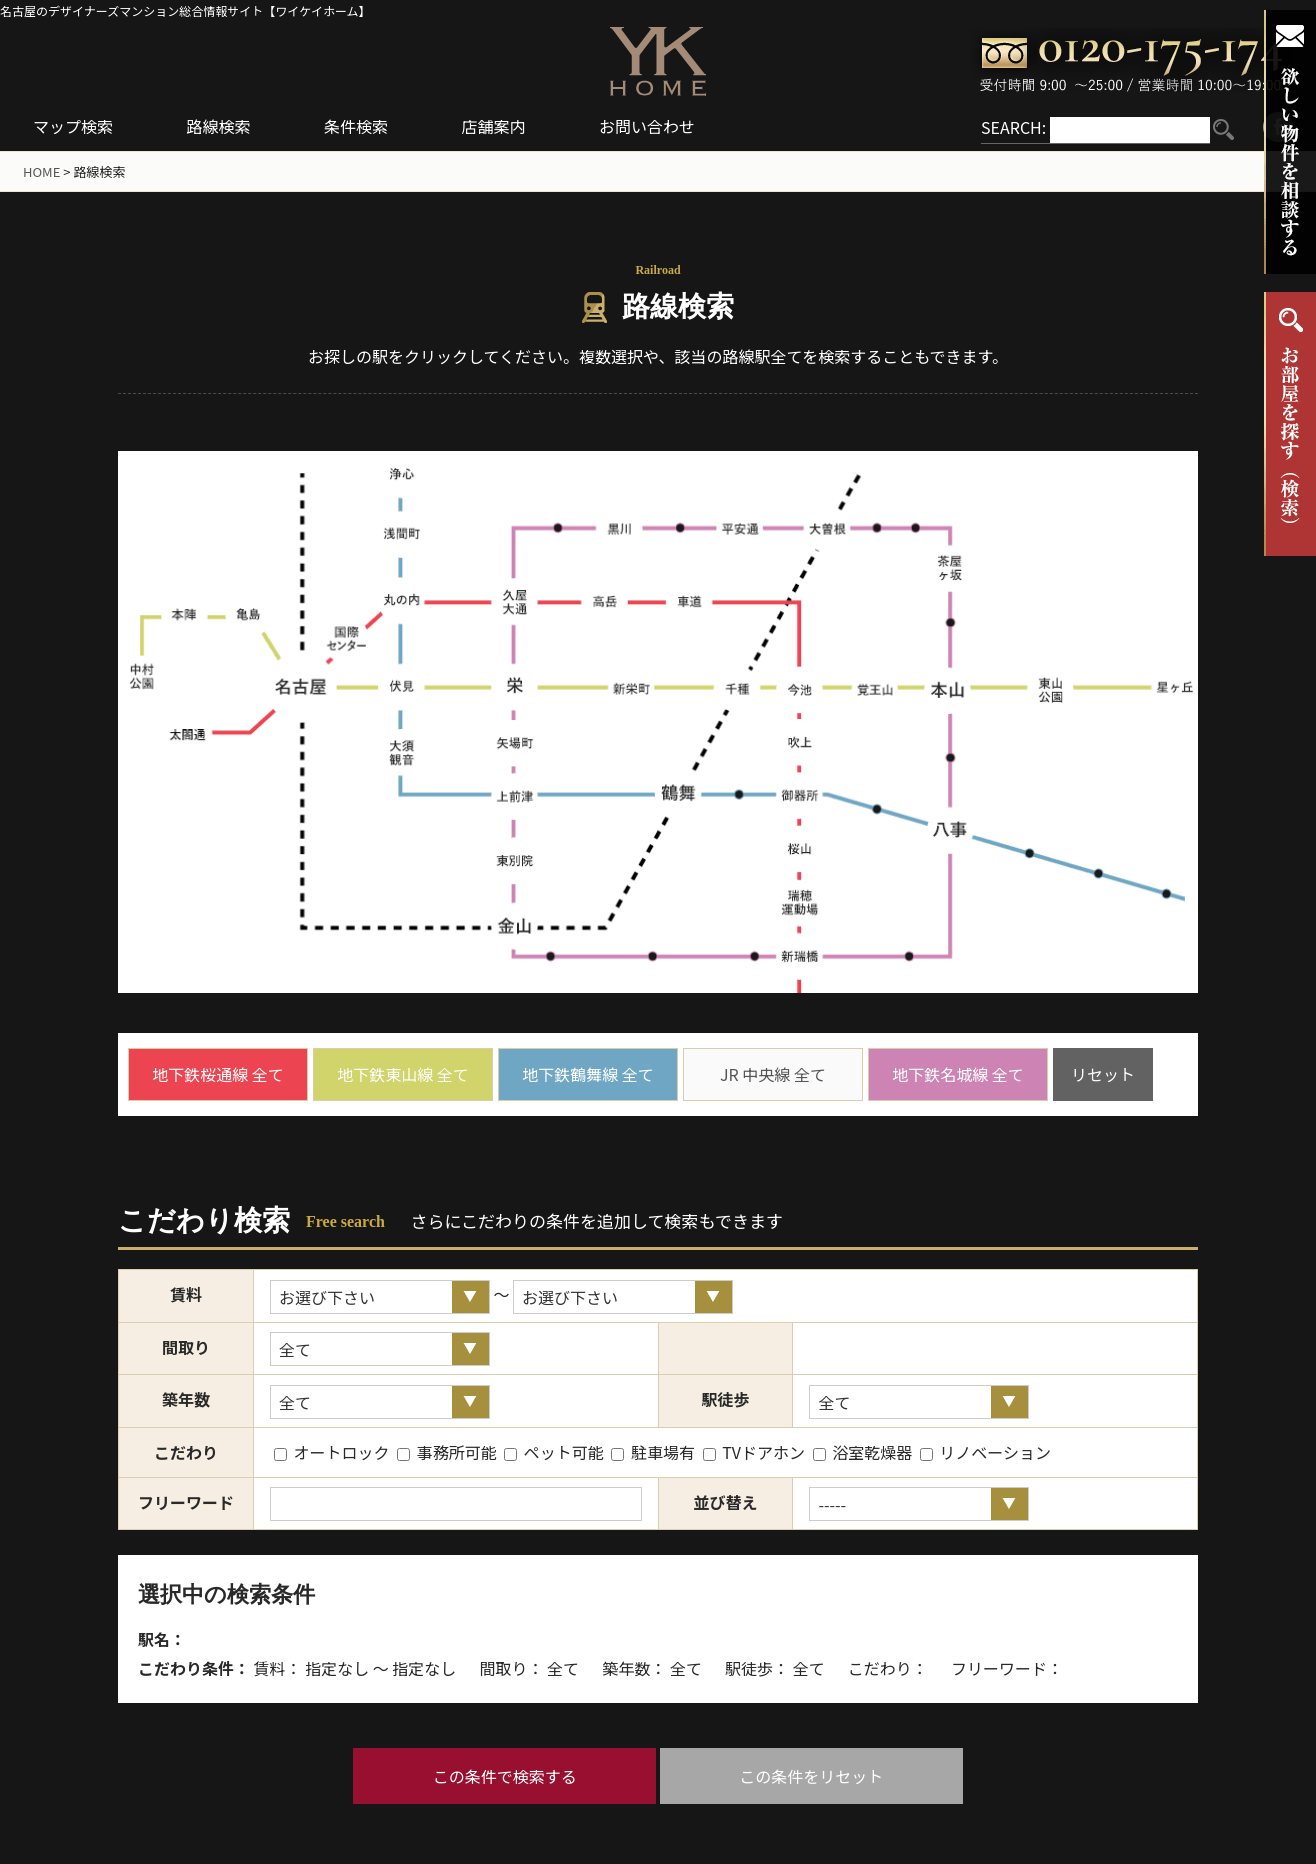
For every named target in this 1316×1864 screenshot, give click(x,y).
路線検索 (219, 126)
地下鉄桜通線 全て (218, 1074)
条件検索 (356, 126)
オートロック (332, 1452)
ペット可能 (554, 1452)
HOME (41, 171)
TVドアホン (754, 1452)
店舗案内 (494, 126)
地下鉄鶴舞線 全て (588, 1074)
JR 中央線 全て (773, 1074)
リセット (1103, 1074)
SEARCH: (1013, 127)
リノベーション (985, 1452)
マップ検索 (73, 126)
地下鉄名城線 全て (958, 1074)
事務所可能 (447, 1452)
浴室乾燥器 (863, 1452)
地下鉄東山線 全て (403, 1074)
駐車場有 (653, 1452)
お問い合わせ (647, 126)
